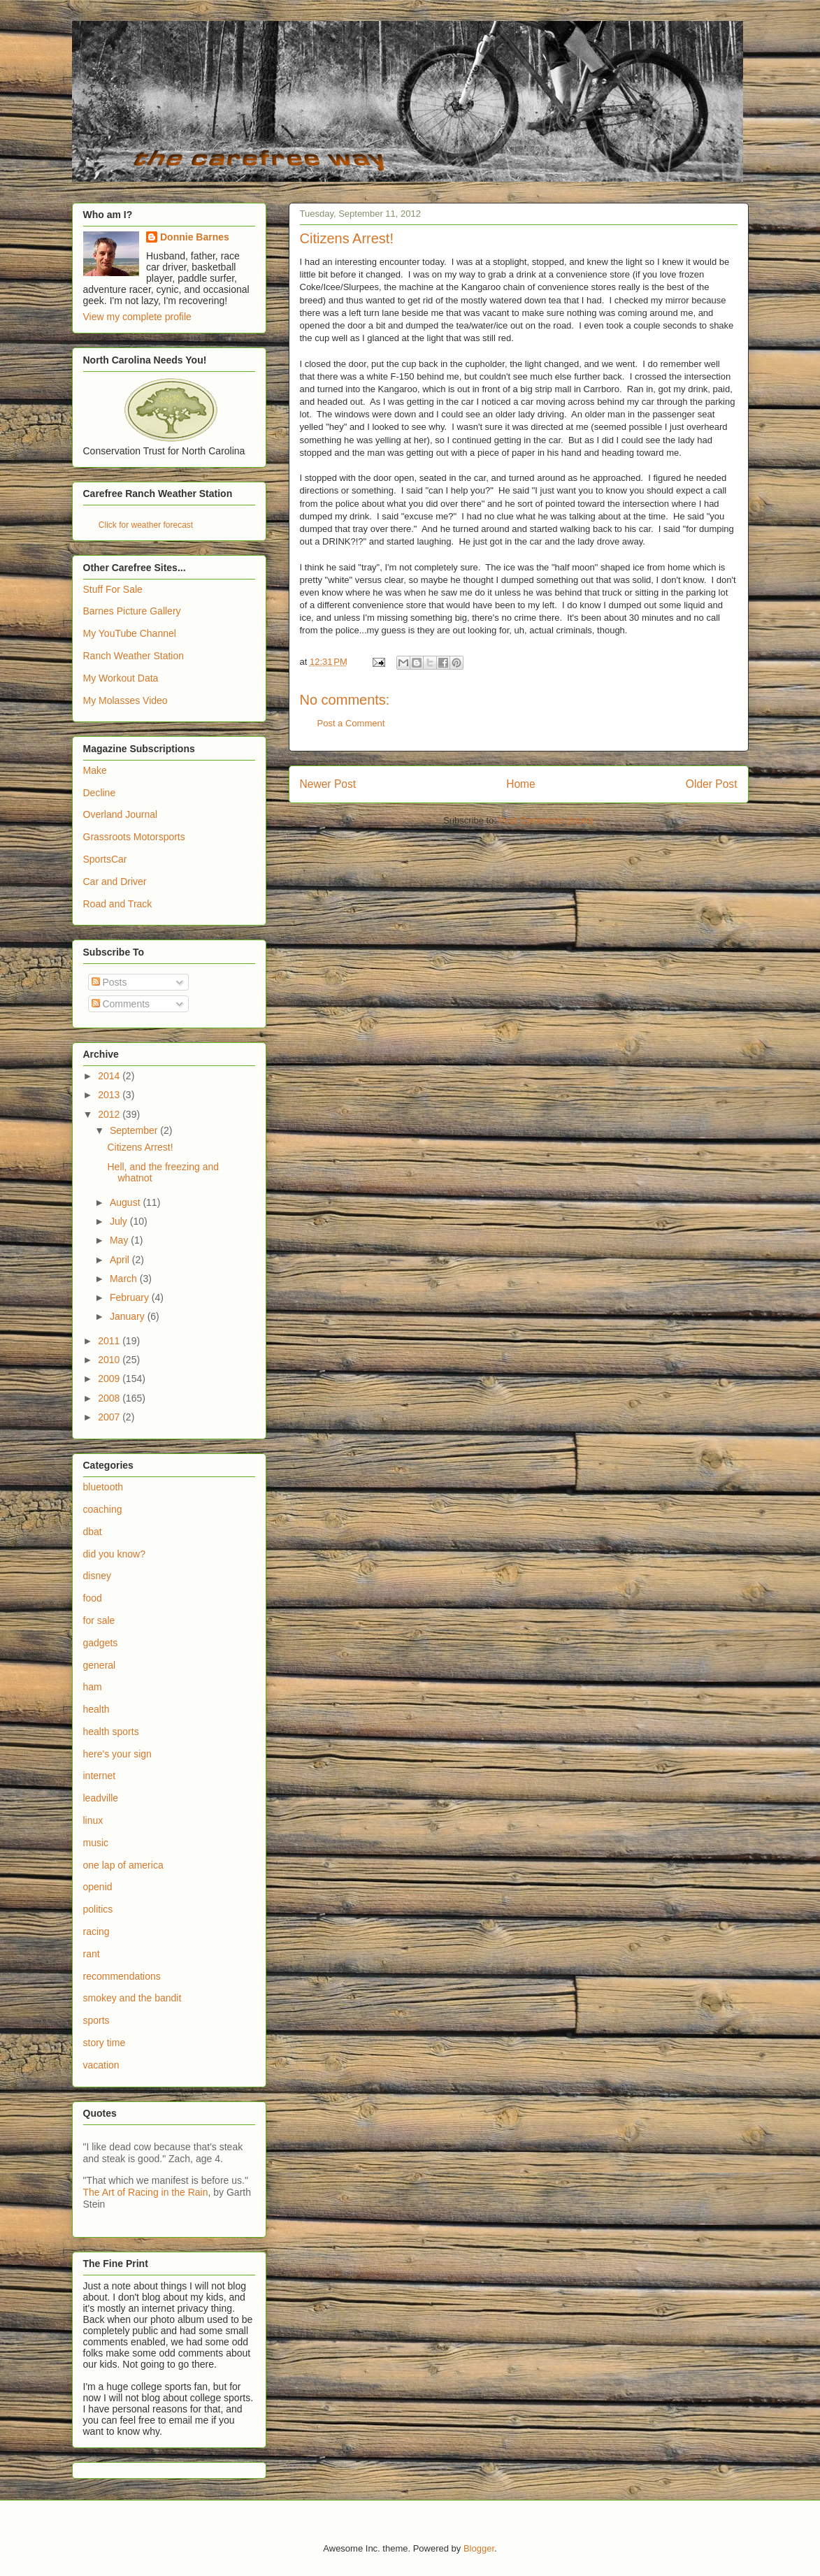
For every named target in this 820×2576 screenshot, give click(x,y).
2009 (110, 1378)
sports (96, 2020)
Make (95, 770)
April (121, 1259)
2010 (110, 1359)
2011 (110, 1340)
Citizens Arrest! (140, 1147)
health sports (111, 1731)
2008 (110, 1398)
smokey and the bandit (132, 1997)
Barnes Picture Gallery (132, 611)
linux (93, 1820)
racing (96, 1931)
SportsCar (105, 859)
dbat (92, 1531)
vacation (101, 2065)
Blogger (478, 2548)
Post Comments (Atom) (546, 820)
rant (91, 1953)
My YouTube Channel (129, 633)
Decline (99, 792)
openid (98, 1886)
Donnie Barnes (194, 237)
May (120, 1240)
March (125, 1278)
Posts (109, 982)
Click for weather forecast (146, 525)
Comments (121, 1003)
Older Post (712, 784)
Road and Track (117, 903)
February (131, 1297)
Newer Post (328, 784)
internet (99, 1775)
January (129, 1316)
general (99, 1665)
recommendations (122, 1976)
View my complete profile (137, 316)
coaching (102, 1509)
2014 (110, 1075)
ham (92, 1686)
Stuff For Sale (113, 589)
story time (104, 2042)
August (126, 1202)
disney (97, 1575)
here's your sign (117, 1754)
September (135, 1130)
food (92, 1598)
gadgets (100, 1642)
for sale (99, 1620)
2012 (110, 1114)
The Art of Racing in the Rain (145, 2192)
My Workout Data (121, 678)
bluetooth (103, 1486)
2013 (110, 1094)
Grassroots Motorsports (134, 836)
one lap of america (123, 1865)
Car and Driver (115, 881)
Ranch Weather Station (134, 655)
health (96, 1709)
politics (98, 1909)
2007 (110, 1417)
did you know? (114, 1554)
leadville (101, 1798)
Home (520, 784)
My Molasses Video (125, 700)
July (120, 1221)
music (96, 1842)
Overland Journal (120, 814)
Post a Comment (351, 723)
